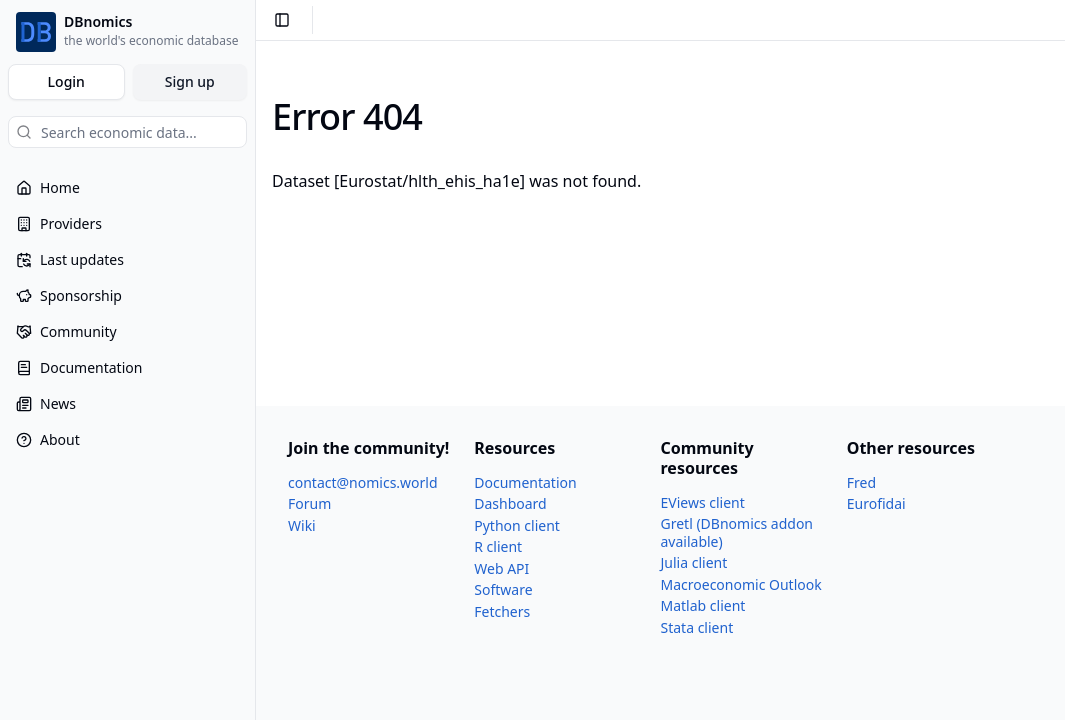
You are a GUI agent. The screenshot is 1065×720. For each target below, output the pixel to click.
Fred (861, 482)
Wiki (302, 525)
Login (66, 81)
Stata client (697, 627)
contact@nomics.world (363, 482)
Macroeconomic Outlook (741, 584)
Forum (309, 503)
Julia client (694, 562)
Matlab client (703, 605)
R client (498, 546)
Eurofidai (876, 503)
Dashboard (510, 503)
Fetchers (502, 611)
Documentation (525, 482)
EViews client (703, 502)
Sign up (190, 81)
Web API (501, 568)
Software (503, 589)
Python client (517, 525)
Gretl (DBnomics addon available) (737, 532)
